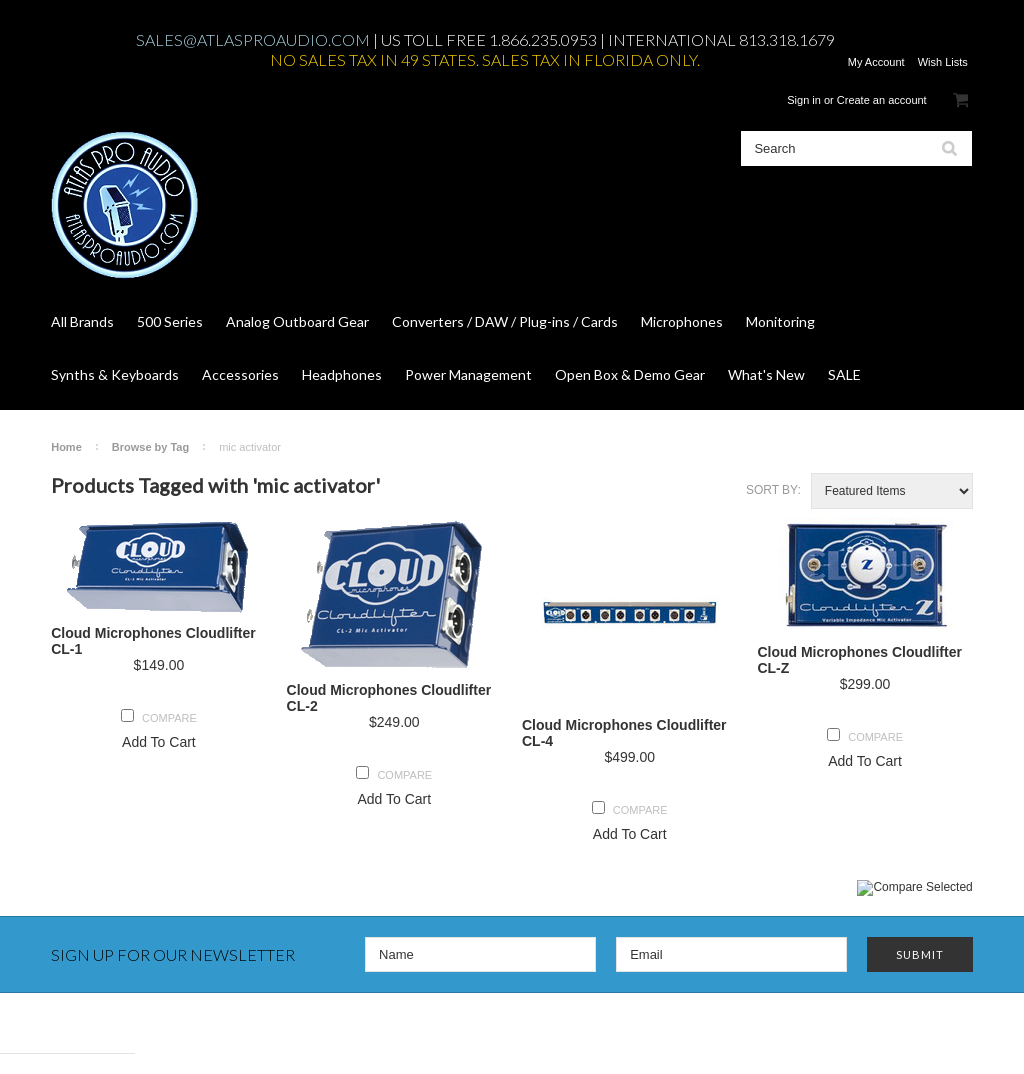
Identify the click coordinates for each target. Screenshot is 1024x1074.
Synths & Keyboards (115, 374)
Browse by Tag (150, 447)
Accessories (240, 374)
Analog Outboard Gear (297, 321)
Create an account (882, 100)
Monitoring (780, 321)
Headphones (342, 374)
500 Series (170, 321)
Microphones (682, 321)
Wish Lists (943, 62)
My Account (876, 62)
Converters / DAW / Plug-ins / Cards (505, 321)
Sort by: (773, 490)
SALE (844, 374)
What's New (766, 374)
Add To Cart (159, 742)
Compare (169, 718)
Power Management (468, 374)
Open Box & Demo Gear (630, 374)
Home (66, 447)
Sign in (804, 100)
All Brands (82, 321)
